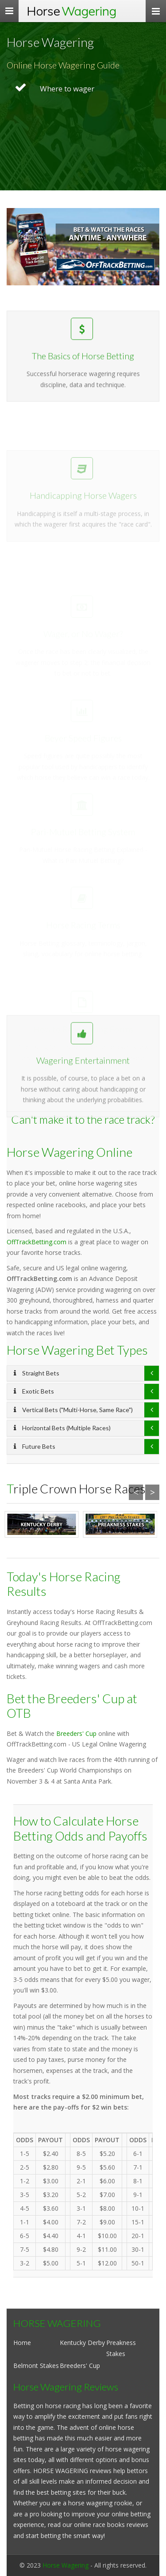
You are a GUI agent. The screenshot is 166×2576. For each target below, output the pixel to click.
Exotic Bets (34, 1391)
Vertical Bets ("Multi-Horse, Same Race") (73, 1409)
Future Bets (34, 1446)
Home (22, 2342)
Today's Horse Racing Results (63, 1584)
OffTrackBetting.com (36, 1242)
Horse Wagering (65, 2565)
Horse (71, 11)
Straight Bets (36, 1373)
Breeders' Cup (76, 1733)
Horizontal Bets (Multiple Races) (62, 1428)
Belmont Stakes (36, 2365)
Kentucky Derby (82, 2342)
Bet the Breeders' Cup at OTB (72, 1706)
